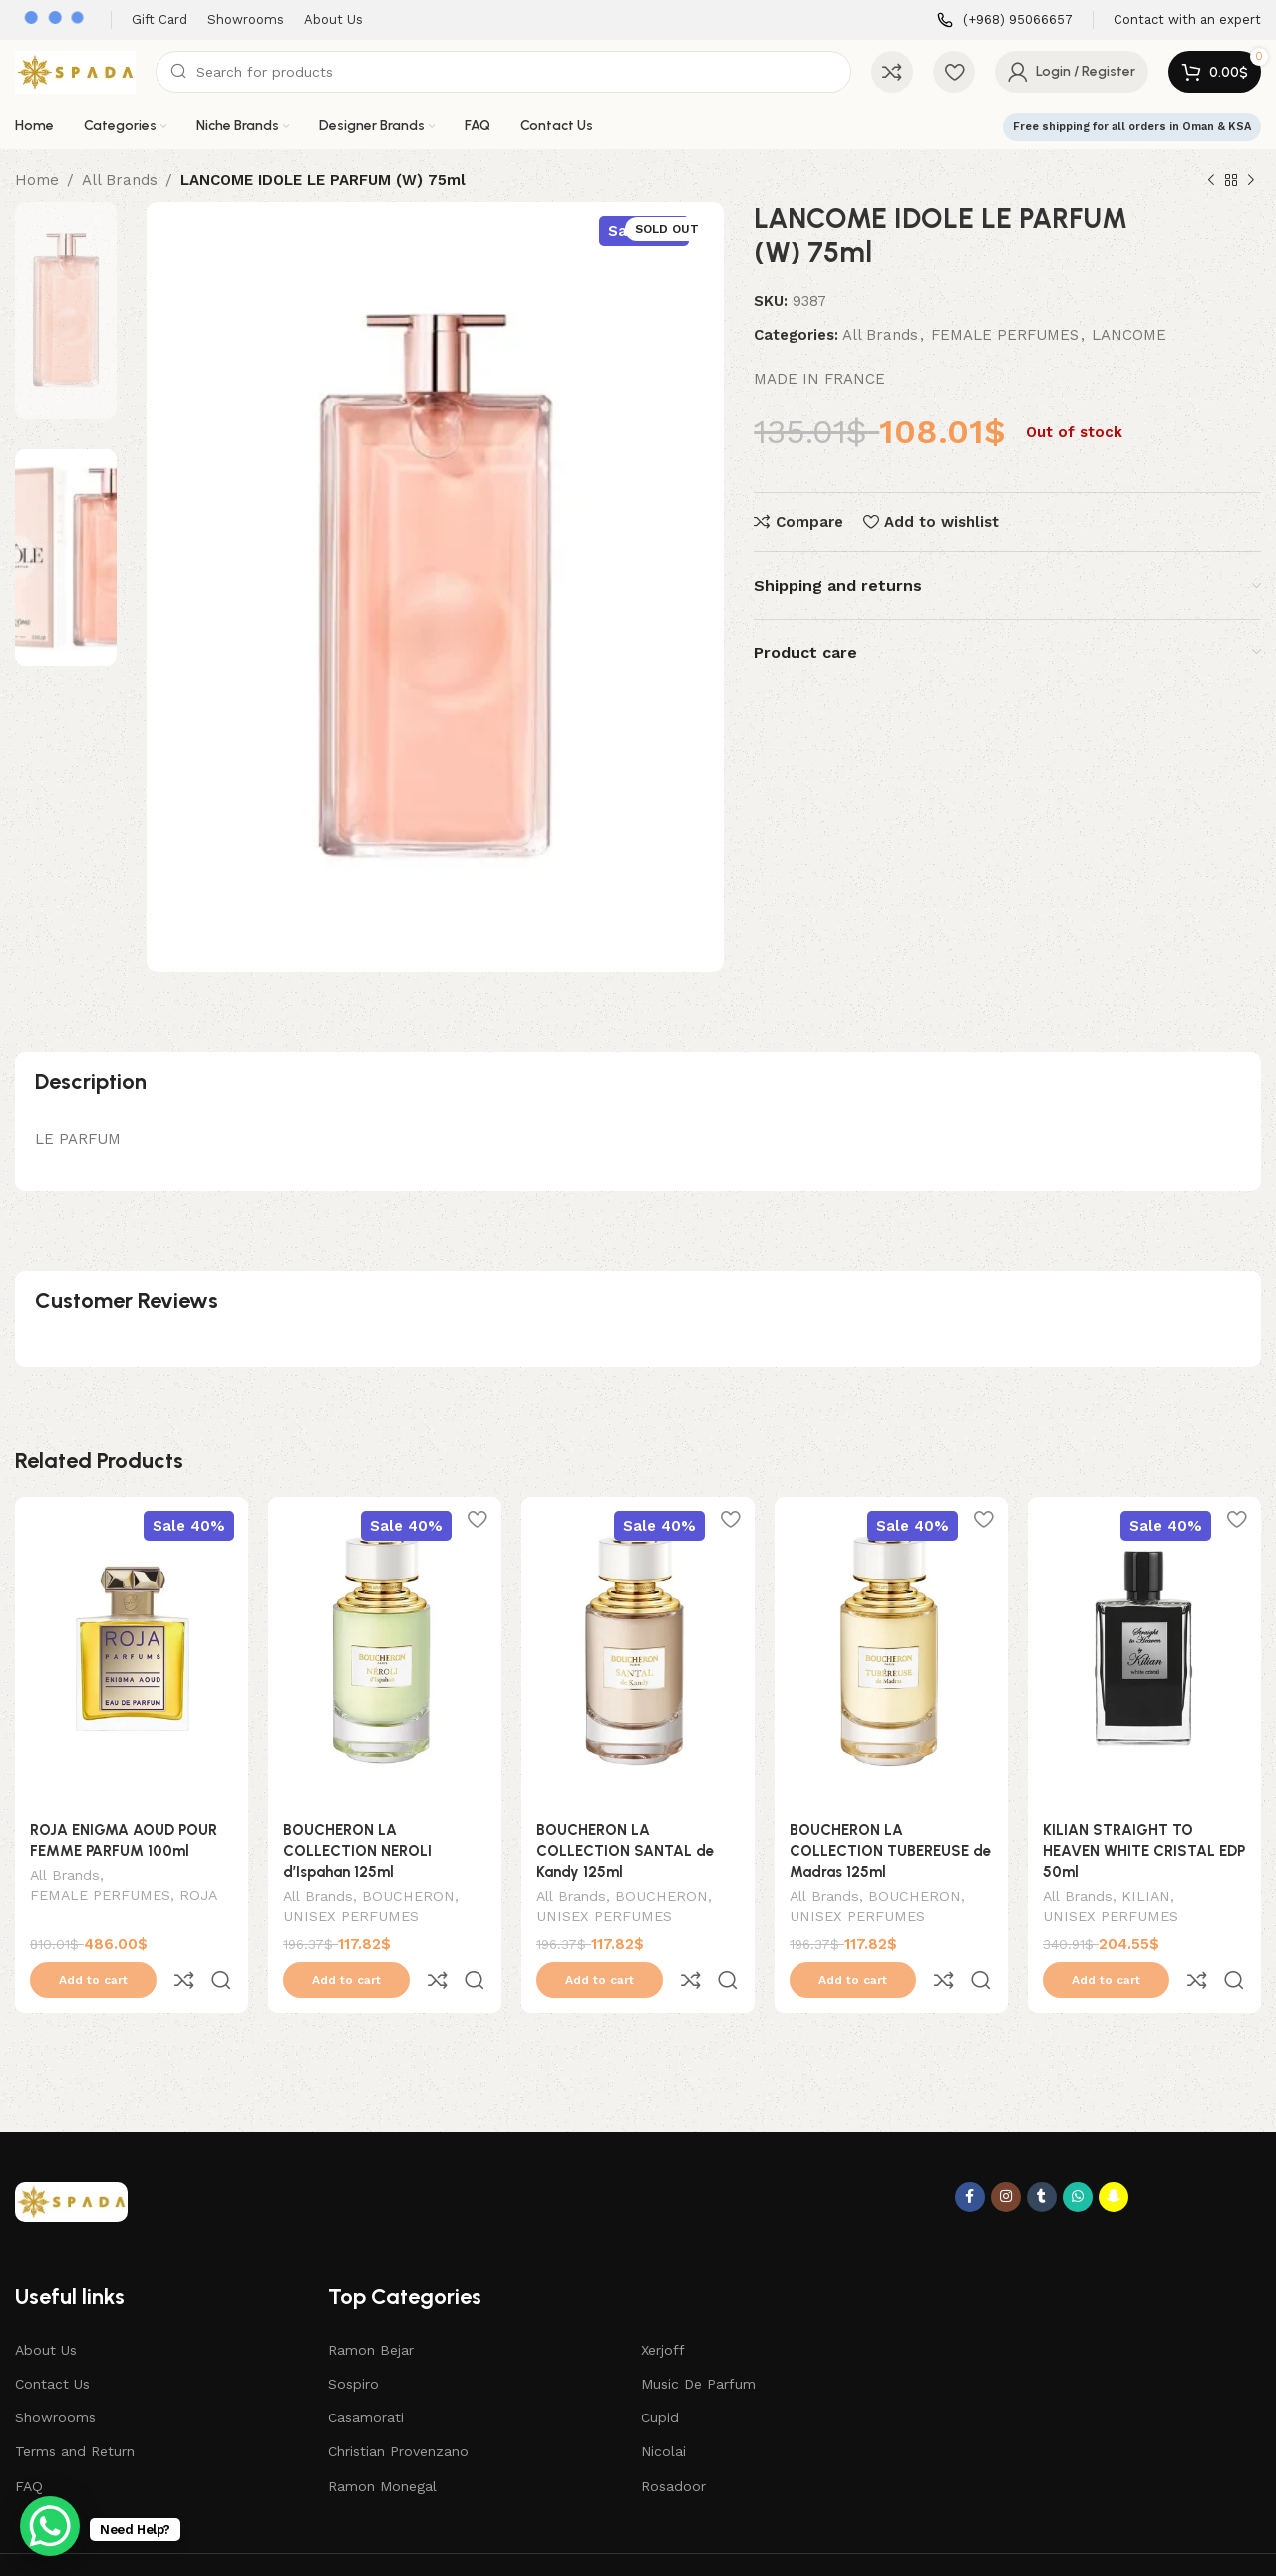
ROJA (198, 1897)
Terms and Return (75, 2409)
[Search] (503, 72)
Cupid (660, 2376)
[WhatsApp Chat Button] (50, 2526)
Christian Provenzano (398, 2409)
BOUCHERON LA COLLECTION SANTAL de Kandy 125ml (625, 1851)
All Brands (120, 180)
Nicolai (663, 2409)
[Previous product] (1211, 181)
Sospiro (353, 2342)
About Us (46, 2308)
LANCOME (1129, 335)
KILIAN (1145, 1898)
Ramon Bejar (371, 2308)
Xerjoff (663, 2308)
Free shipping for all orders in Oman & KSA (1132, 126)
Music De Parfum (698, 2342)
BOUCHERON (408, 1898)
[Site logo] (75, 71)
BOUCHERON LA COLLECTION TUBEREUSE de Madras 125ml (890, 1851)
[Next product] (1251, 181)
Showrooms (55, 2376)
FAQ (29, 2444)
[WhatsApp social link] (1078, 2155)
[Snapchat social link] (1113, 2155)
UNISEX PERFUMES (351, 1918)
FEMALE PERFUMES (1005, 335)
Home (37, 180)
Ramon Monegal (382, 2444)
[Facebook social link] (970, 2155)
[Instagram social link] (1006, 2155)
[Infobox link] (1005, 20)
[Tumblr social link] (1042, 2155)
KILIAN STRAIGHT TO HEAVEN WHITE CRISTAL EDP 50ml (1144, 1851)
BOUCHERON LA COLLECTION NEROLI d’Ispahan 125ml (357, 1851)
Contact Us (52, 2342)
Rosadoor (673, 2444)
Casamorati (366, 2376)
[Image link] (71, 2159)
